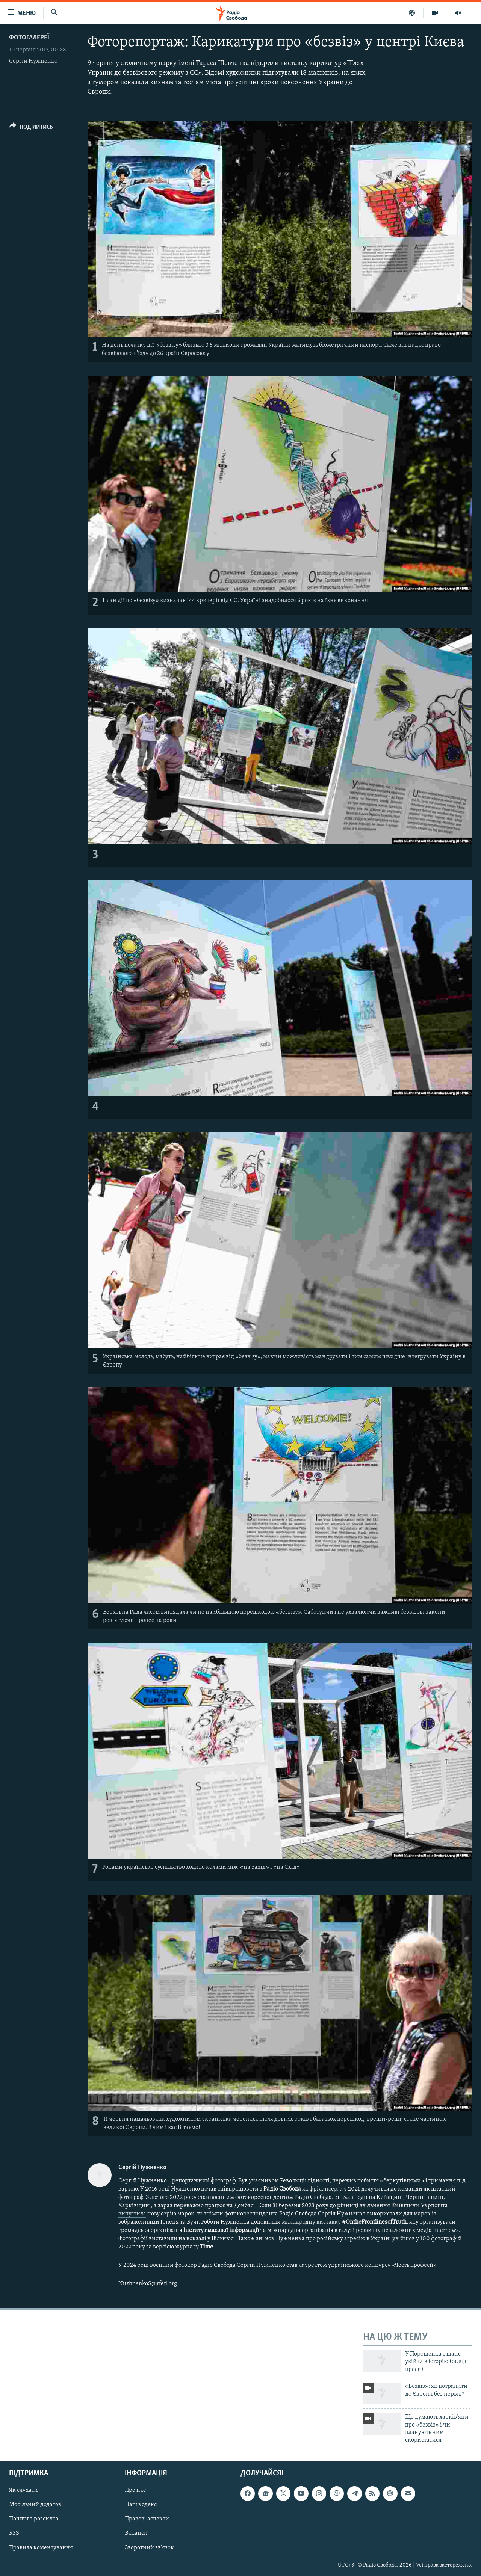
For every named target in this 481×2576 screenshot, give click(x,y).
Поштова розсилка (34, 2519)
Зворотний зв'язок (149, 2547)
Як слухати (23, 2490)
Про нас (135, 2490)
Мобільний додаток (35, 2505)
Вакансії (136, 2533)
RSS (14, 2533)
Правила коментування (41, 2547)
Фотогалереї (29, 37)
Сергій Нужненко (33, 61)
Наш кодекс (141, 2505)
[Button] (31, 128)
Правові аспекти (147, 2519)
